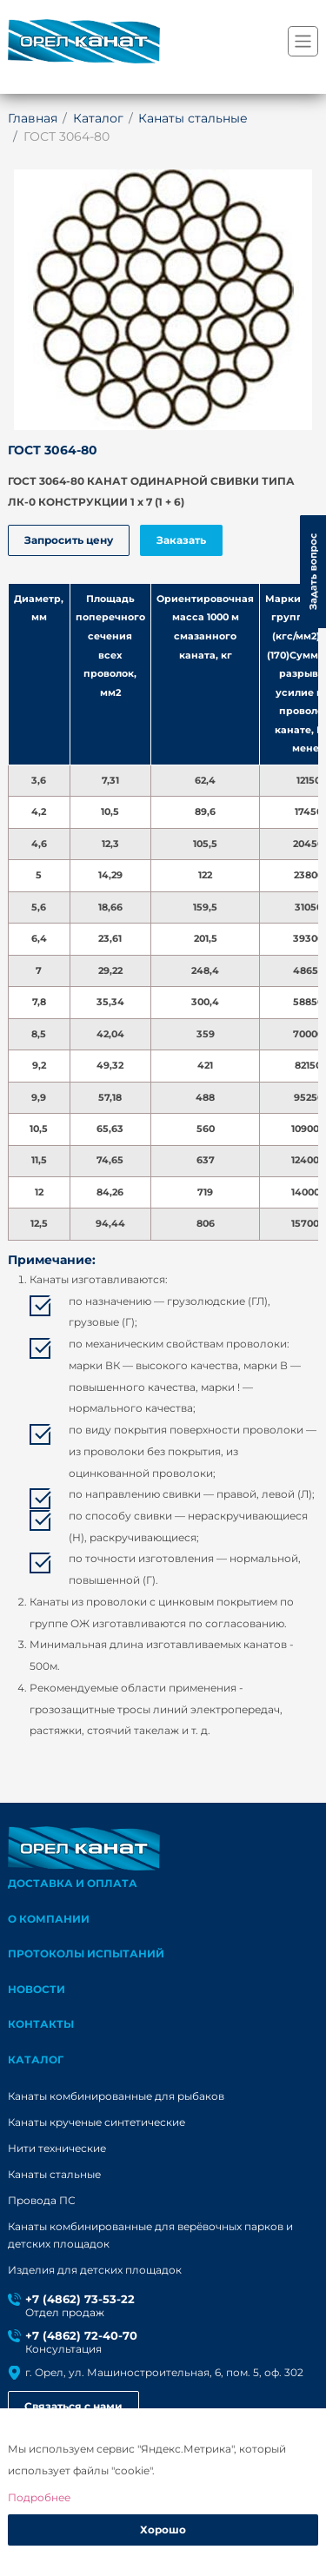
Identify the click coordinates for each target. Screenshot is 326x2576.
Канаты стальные (54, 2175)
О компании (49, 1918)
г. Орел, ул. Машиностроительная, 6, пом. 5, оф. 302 (164, 2372)
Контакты (41, 2023)
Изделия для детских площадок (95, 2270)
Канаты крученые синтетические (96, 2122)
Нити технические (57, 2148)
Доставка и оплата (72, 1883)
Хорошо (163, 2529)
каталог (35, 2059)
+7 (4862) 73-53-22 (80, 2299)
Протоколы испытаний (86, 1953)
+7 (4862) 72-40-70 (81, 2335)
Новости (36, 1989)
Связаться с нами (73, 2406)
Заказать (181, 539)
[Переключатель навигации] (303, 41)
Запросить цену (68, 539)
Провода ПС (42, 2201)
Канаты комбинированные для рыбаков (116, 2096)
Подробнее (39, 2497)
